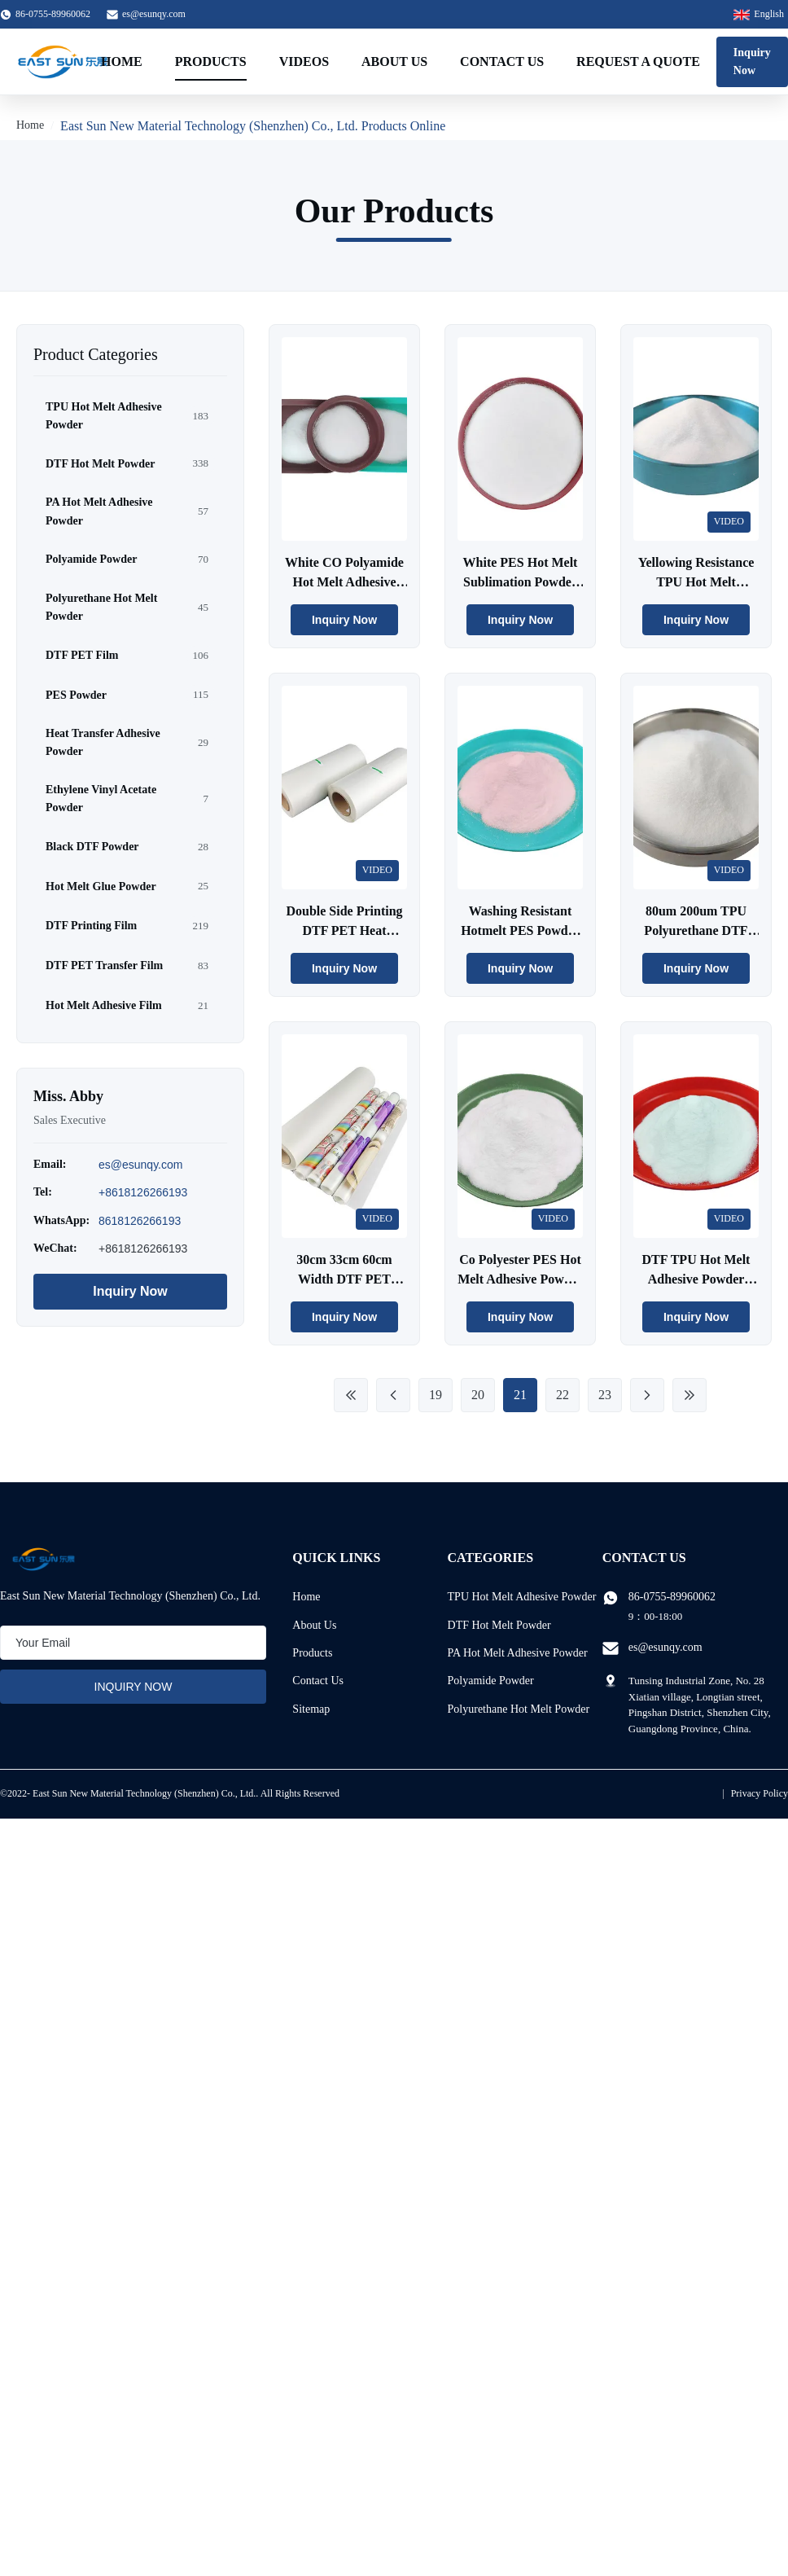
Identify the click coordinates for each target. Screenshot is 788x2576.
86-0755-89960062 (672, 1597)
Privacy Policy (759, 1793)
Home (121, 61)
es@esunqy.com (154, 14)
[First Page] (351, 1395)
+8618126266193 (142, 1192)
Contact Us (502, 61)
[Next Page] (647, 1395)
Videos (304, 61)
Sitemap (311, 1709)
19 (435, 1395)
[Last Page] (689, 1395)
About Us (394, 61)
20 (477, 1395)
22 (562, 1395)
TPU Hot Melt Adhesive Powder (522, 1597)
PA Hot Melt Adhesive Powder (518, 1653)
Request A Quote (638, 61)
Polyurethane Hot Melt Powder (519, 1709)
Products (211, 61)
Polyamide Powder (491, 1680)
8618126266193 (139, 1220)
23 (604, 1395)
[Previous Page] (393, 1395)
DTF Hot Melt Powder (499, 1625)
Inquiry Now (752, 61)
